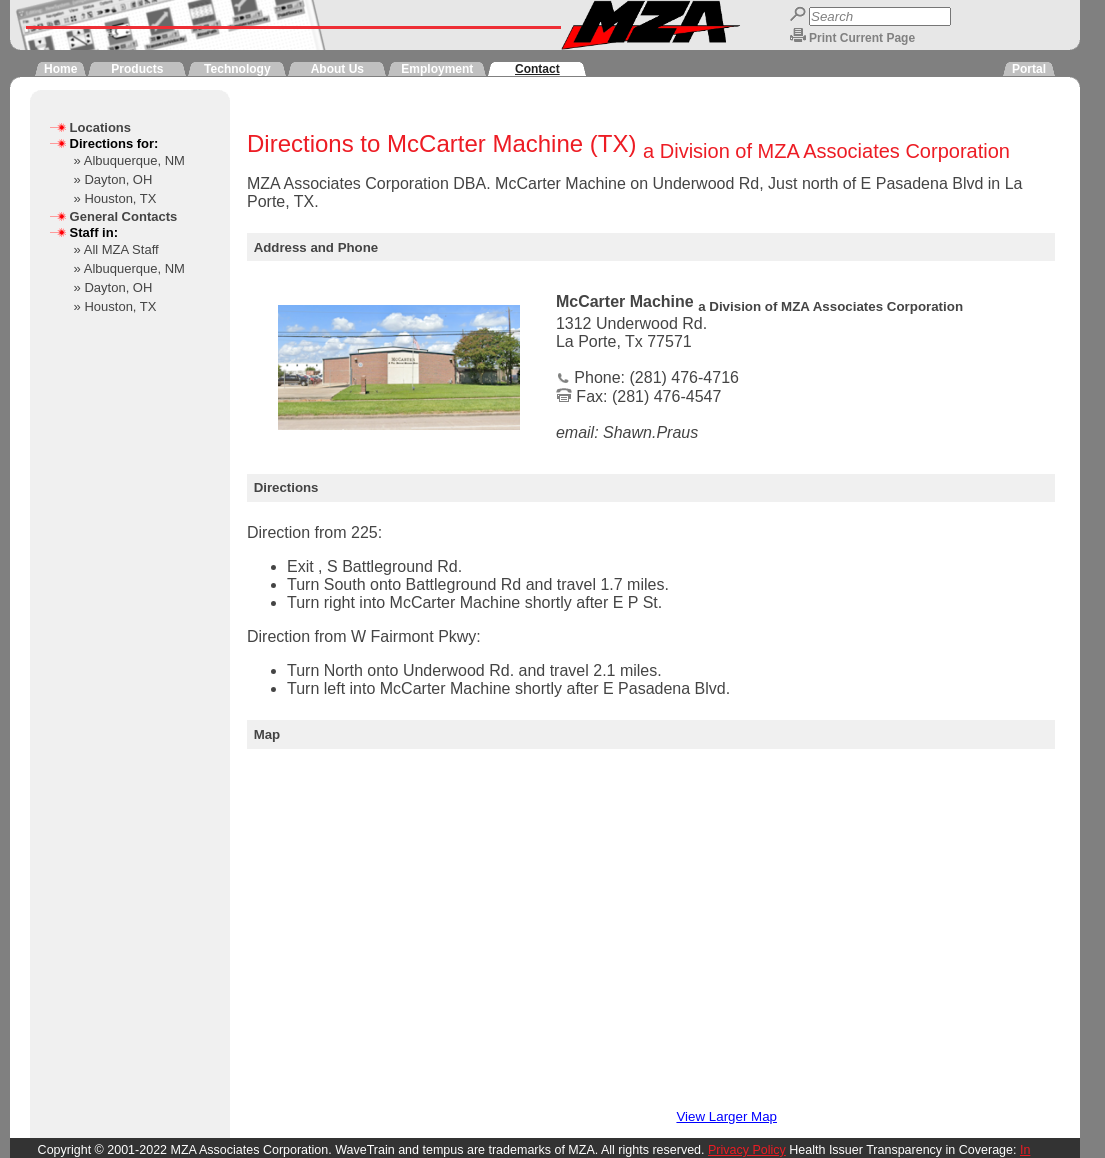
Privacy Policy (747, 1150)
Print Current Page (862, 38)
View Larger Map (726, 1116)
